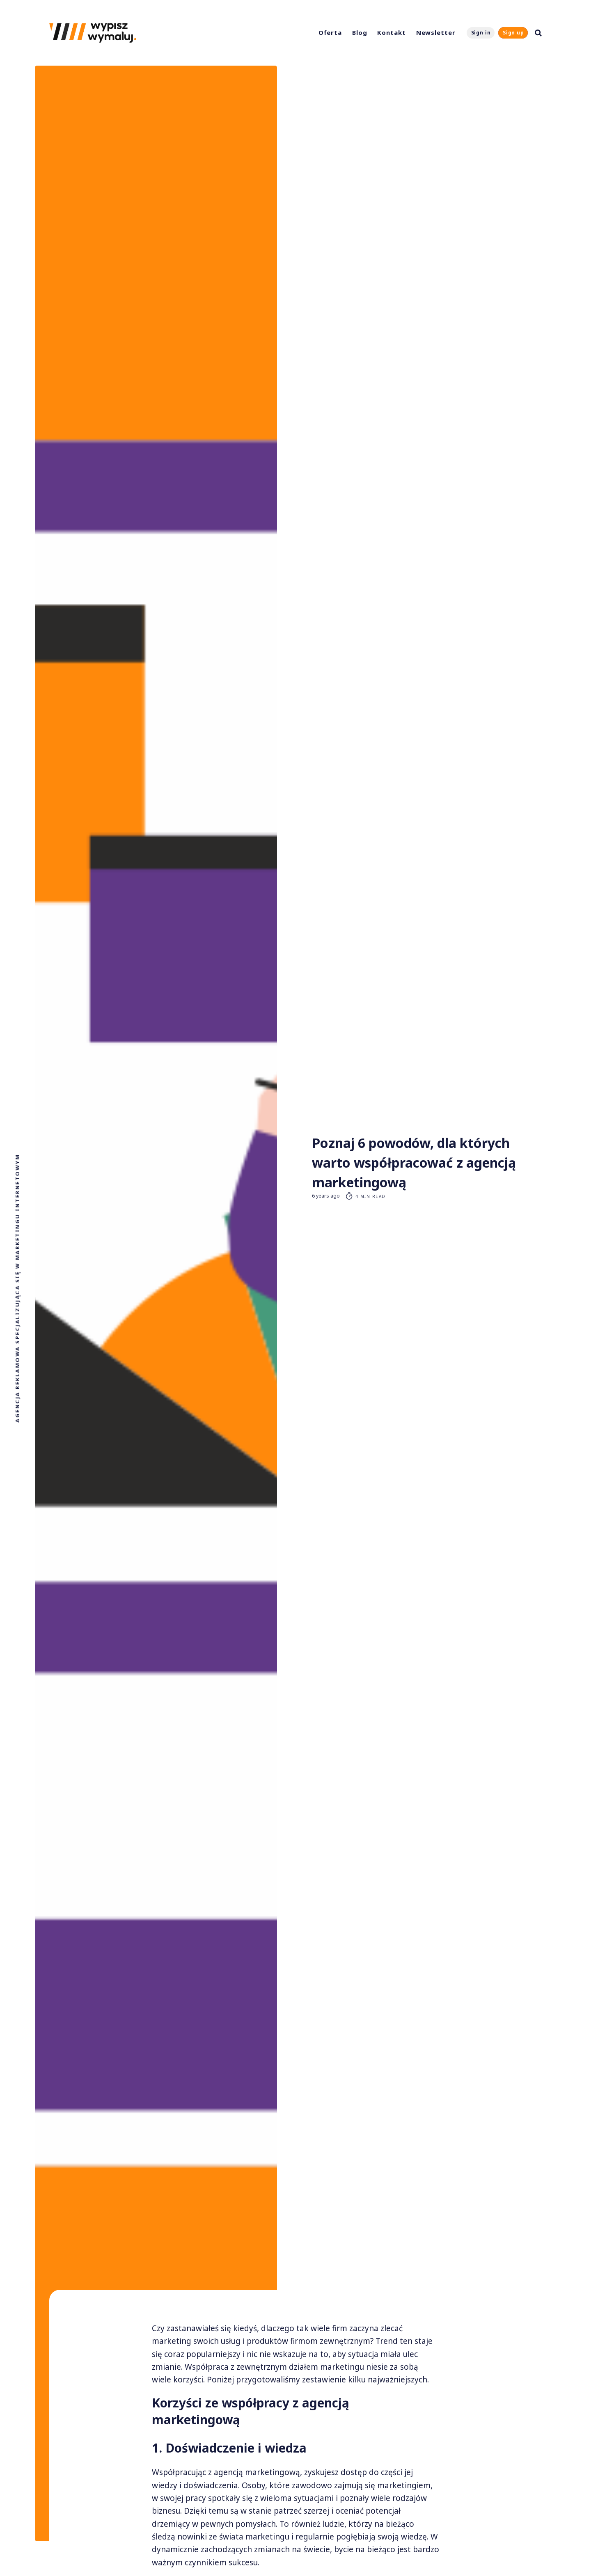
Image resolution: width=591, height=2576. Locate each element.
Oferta (330, 32)
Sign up (513, 32)
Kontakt (391, 32)
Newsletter (436, 32)
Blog (359, 32)
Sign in (481, 32)
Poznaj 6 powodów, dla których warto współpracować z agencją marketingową (414, 1162)
